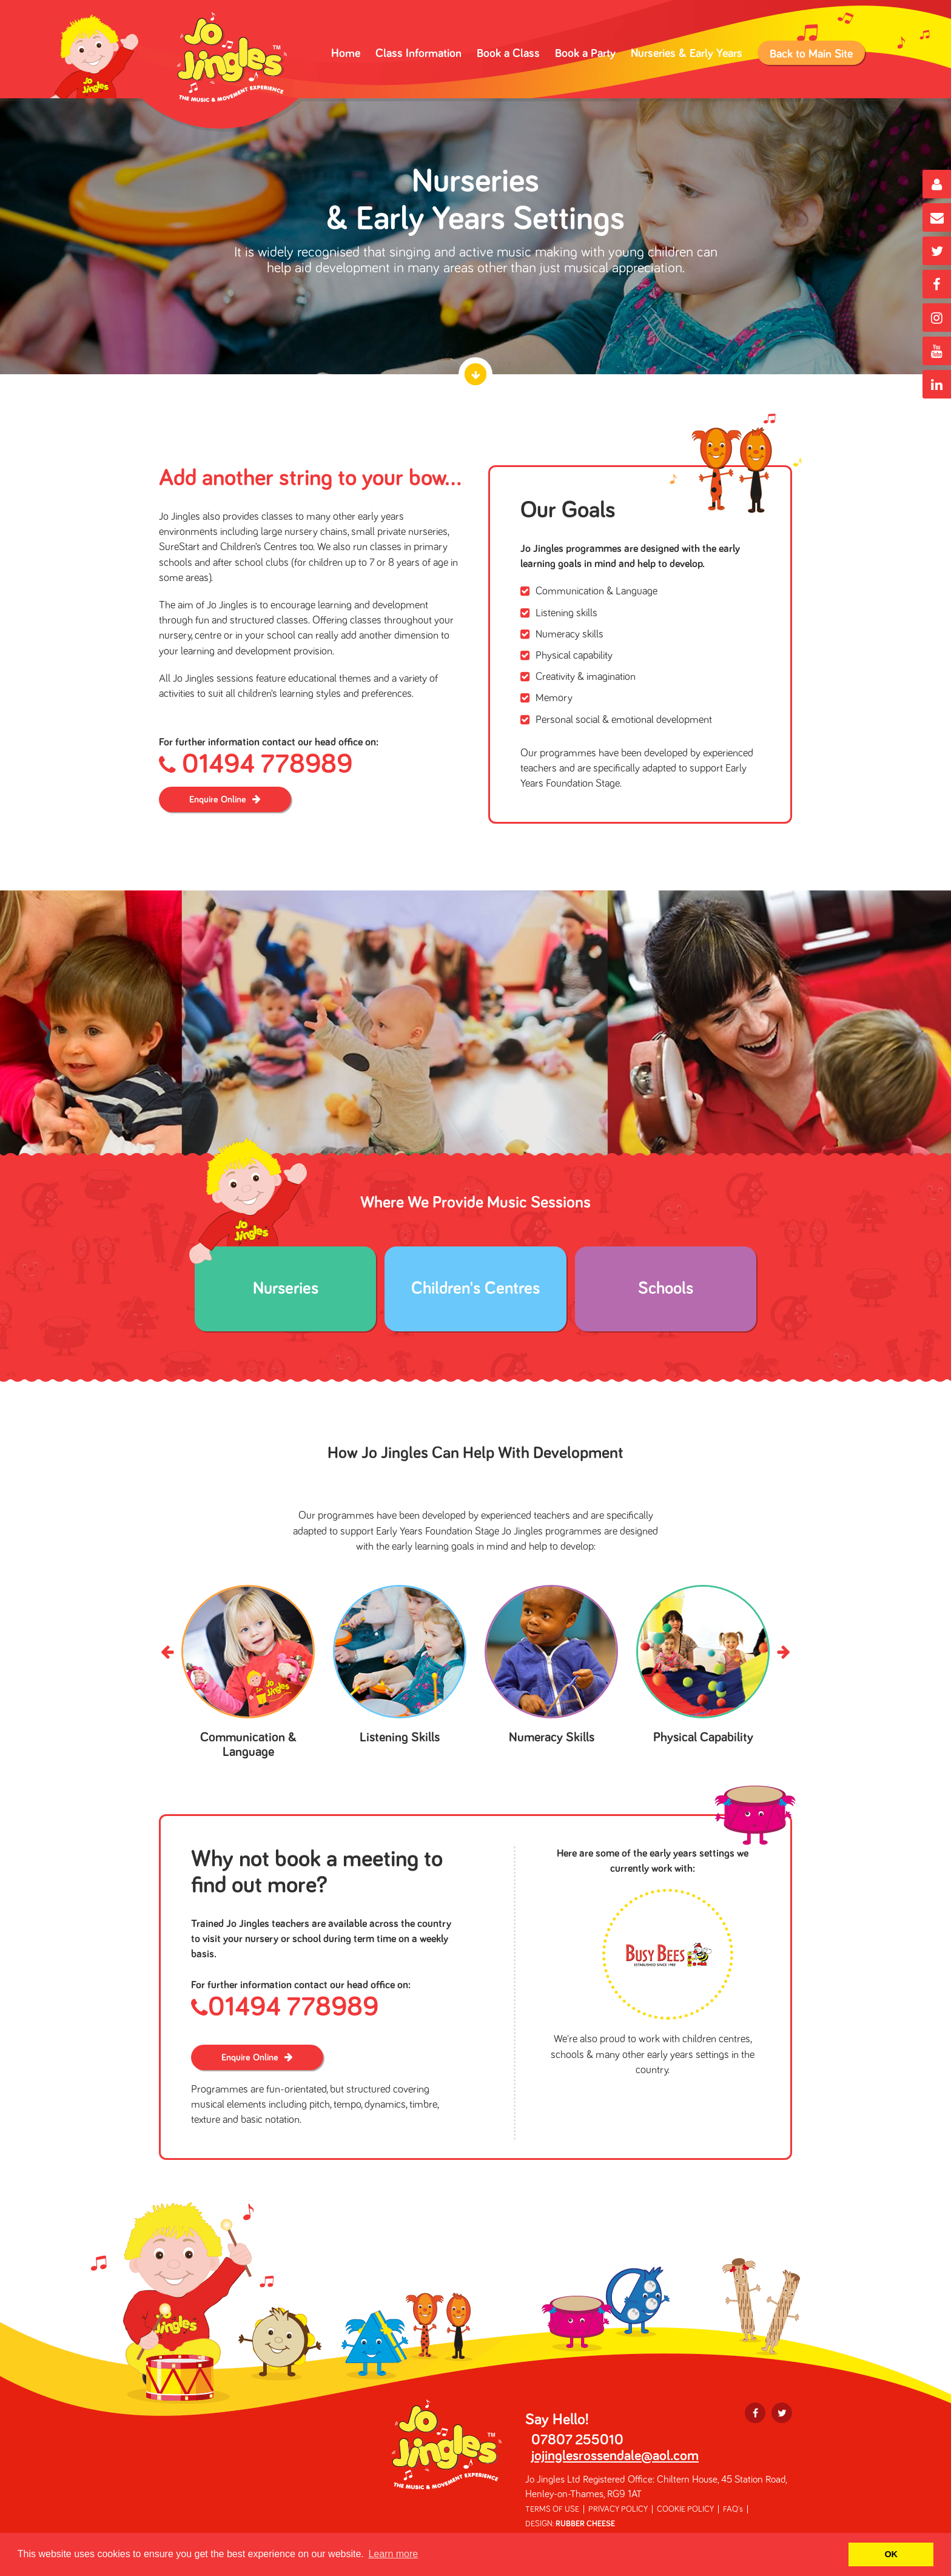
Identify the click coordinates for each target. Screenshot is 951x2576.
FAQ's (733, 2509)
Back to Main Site (811, 54)
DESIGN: (570, 2524)
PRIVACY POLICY (618, 2509)
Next (783, 1652)
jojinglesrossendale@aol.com (615, 2456)
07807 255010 (577, 2440)
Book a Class (508, 53)
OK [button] (891, 2554)
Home (345, 53)
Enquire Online (217, 799)
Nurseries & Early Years (686, 53)
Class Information (418, 53)
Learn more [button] (393, 2554)
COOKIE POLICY (685, 2509)
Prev (167, 1652)
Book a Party (585, 53)
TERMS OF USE (552, 2509)
